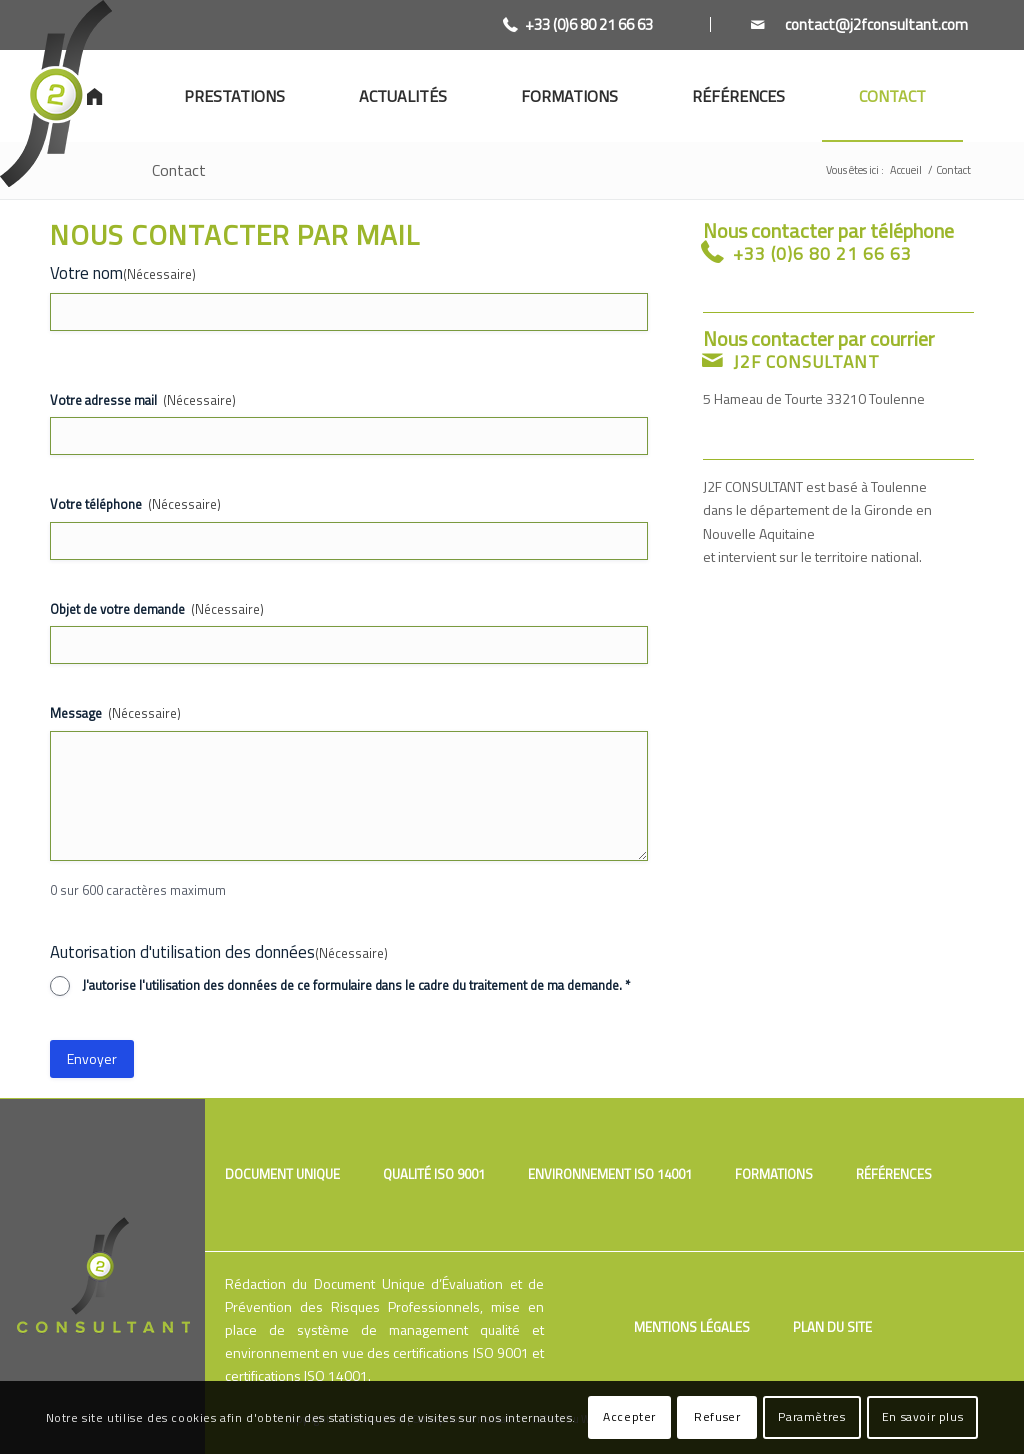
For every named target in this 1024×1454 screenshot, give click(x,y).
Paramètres (811, 1416)
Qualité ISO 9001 (434, 1174)
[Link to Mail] (839, 25)
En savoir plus (922, 1416)
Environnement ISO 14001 (610, 1174)
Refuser (717, 1416)
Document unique (282, 1174)
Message (115, 713)
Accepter (629, 1416)
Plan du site (832, 1327)
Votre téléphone (135, 504)
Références (894, 1174)
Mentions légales (692, 1327)
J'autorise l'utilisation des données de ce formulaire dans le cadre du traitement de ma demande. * (356, 985)
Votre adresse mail (143, 400)
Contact (179, 170)
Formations (774, 1174)
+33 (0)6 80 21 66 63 (589, 24)
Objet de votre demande (157, 609)
